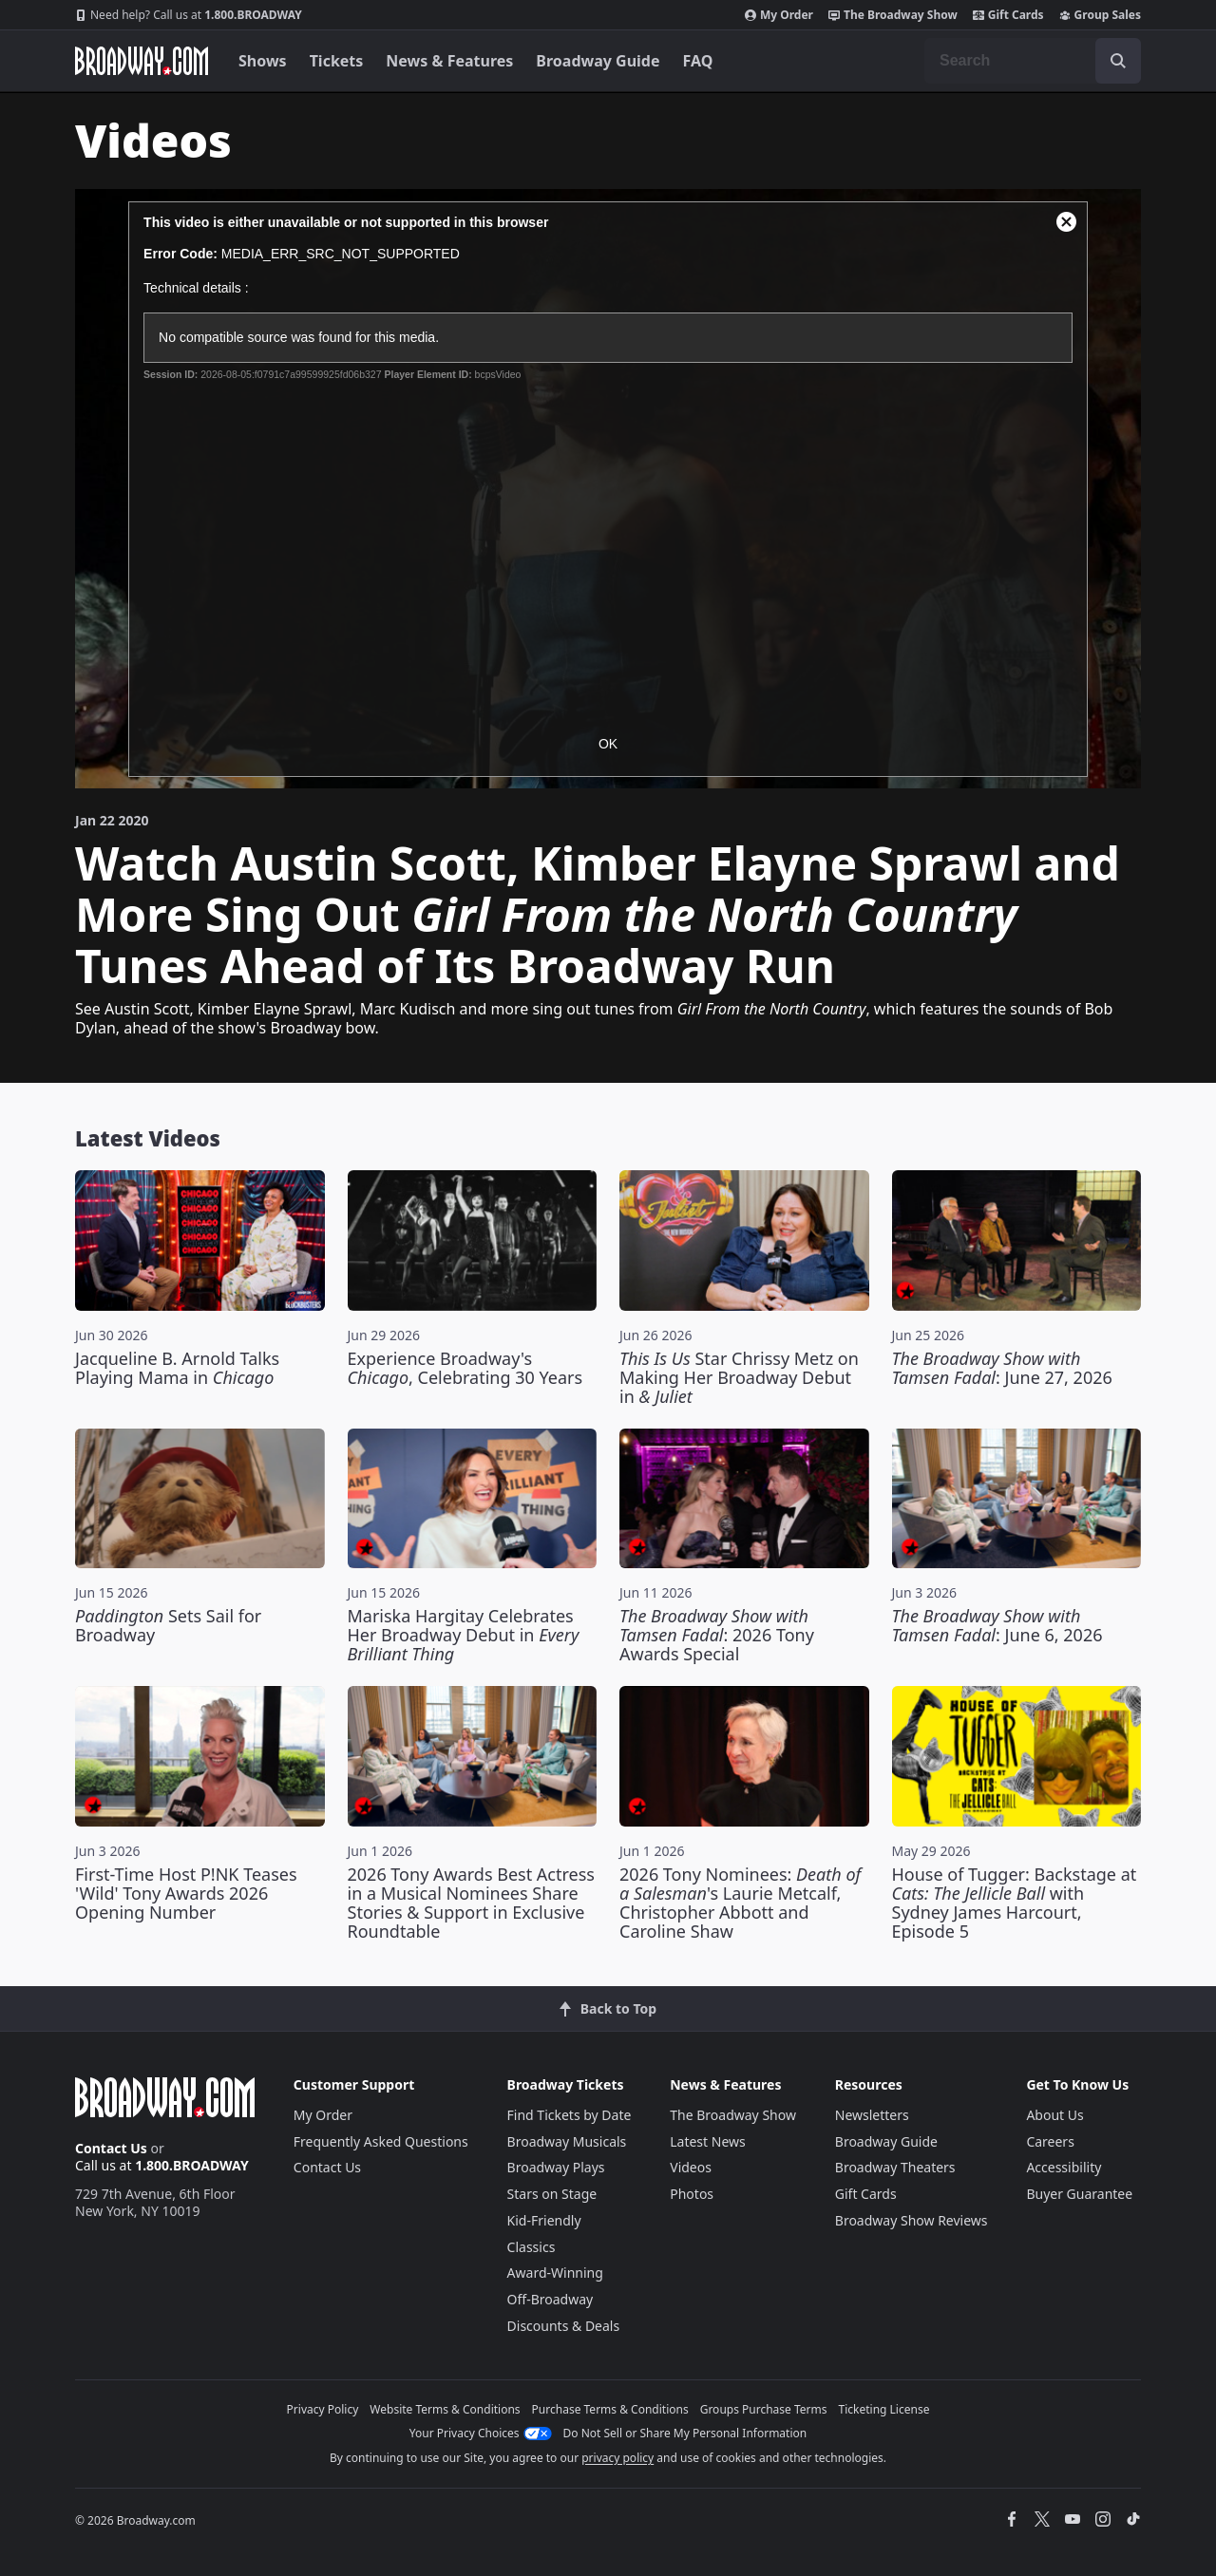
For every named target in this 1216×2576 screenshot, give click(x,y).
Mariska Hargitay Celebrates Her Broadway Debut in (464, 1634)
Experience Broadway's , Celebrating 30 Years (465, 1368)
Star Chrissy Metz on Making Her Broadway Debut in (739, 1377)
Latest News (708, 2141)
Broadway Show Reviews (911, 2220)
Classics (531, 2247)
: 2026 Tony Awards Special (716, 1634)
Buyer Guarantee (1079, 2194)
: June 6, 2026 (997, 1625)
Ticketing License (884, 2409)
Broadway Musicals (567, 2141)
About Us (1054, 2115)
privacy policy (617, 2458)
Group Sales (1100, 15)
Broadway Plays (556, 2167)
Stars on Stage (552, 2194)
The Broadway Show (893, 15)
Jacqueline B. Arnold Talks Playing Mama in (177, 1368)
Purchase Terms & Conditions (610, 2409)
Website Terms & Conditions (445, 2409)
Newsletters (872, 2115)
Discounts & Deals (563, 2326)
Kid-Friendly (544, 2220)
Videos (691, 2167)
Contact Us (111, 2148)
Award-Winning (555, 2272)
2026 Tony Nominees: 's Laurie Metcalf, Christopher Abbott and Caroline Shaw (740, 1902)
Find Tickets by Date (569, 2115)
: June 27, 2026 (1002, 1368)
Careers (1050, 2141)
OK (608, 743)
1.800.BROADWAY (188, 15)
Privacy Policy (323, 2409)
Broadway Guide (597, 60)
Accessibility (1063, 2167)
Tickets (337, 60)
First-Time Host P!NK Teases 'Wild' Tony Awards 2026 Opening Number (186, 1893)
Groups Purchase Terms (763, 2409)
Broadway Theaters (895, 2167)
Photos (691, 2194)
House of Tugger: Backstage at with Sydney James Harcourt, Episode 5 (1014, 1902)
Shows (262, 60)
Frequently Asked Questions (381, 2141)
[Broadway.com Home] (141, 61)
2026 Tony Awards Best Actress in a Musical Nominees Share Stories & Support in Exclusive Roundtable (471, 1902)
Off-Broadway (550, 2299)
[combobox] (1032, 61)
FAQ (698, 60)
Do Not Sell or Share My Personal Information (685, 2433)
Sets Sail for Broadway (168, 1625)
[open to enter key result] (1118, 61)
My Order (779, 15)
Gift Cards (1008, 15)
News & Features (449, 60)
